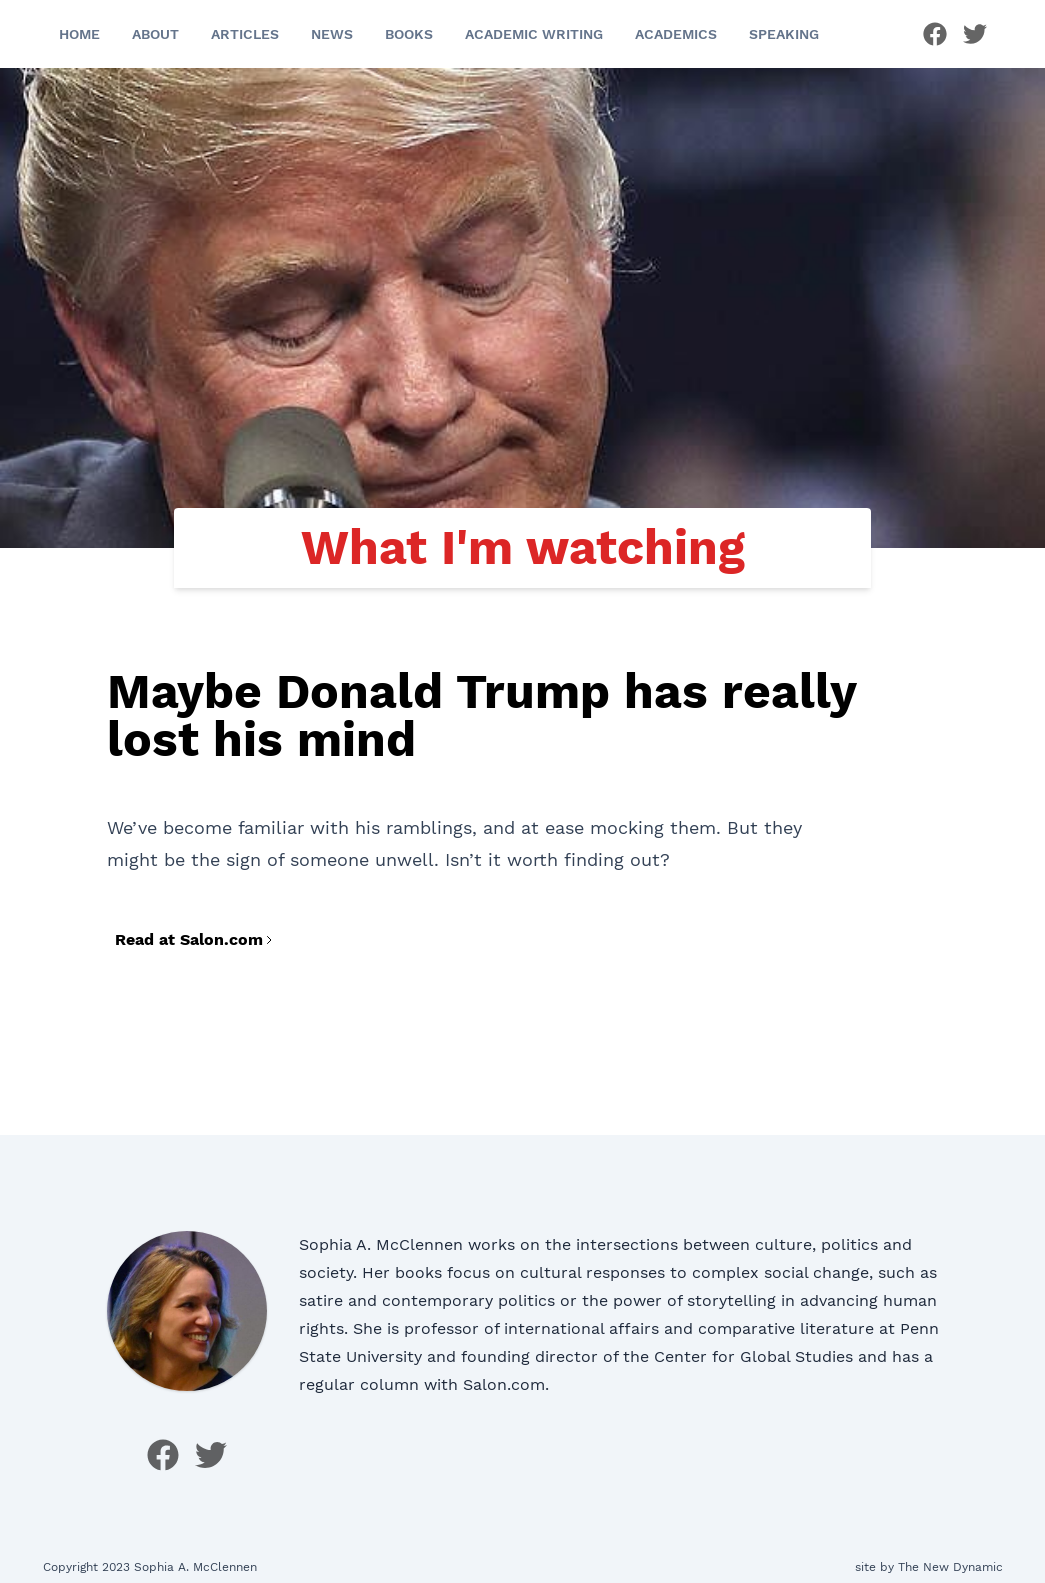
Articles (245, 34)
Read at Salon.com (195, 939)
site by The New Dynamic (929, 1567)
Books (409, 34)
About (155, 34)
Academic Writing (534, 34)
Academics (676, 34)
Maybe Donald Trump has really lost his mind (481, 715)
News (332, 34)
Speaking (784, 34)
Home (79, 34)
